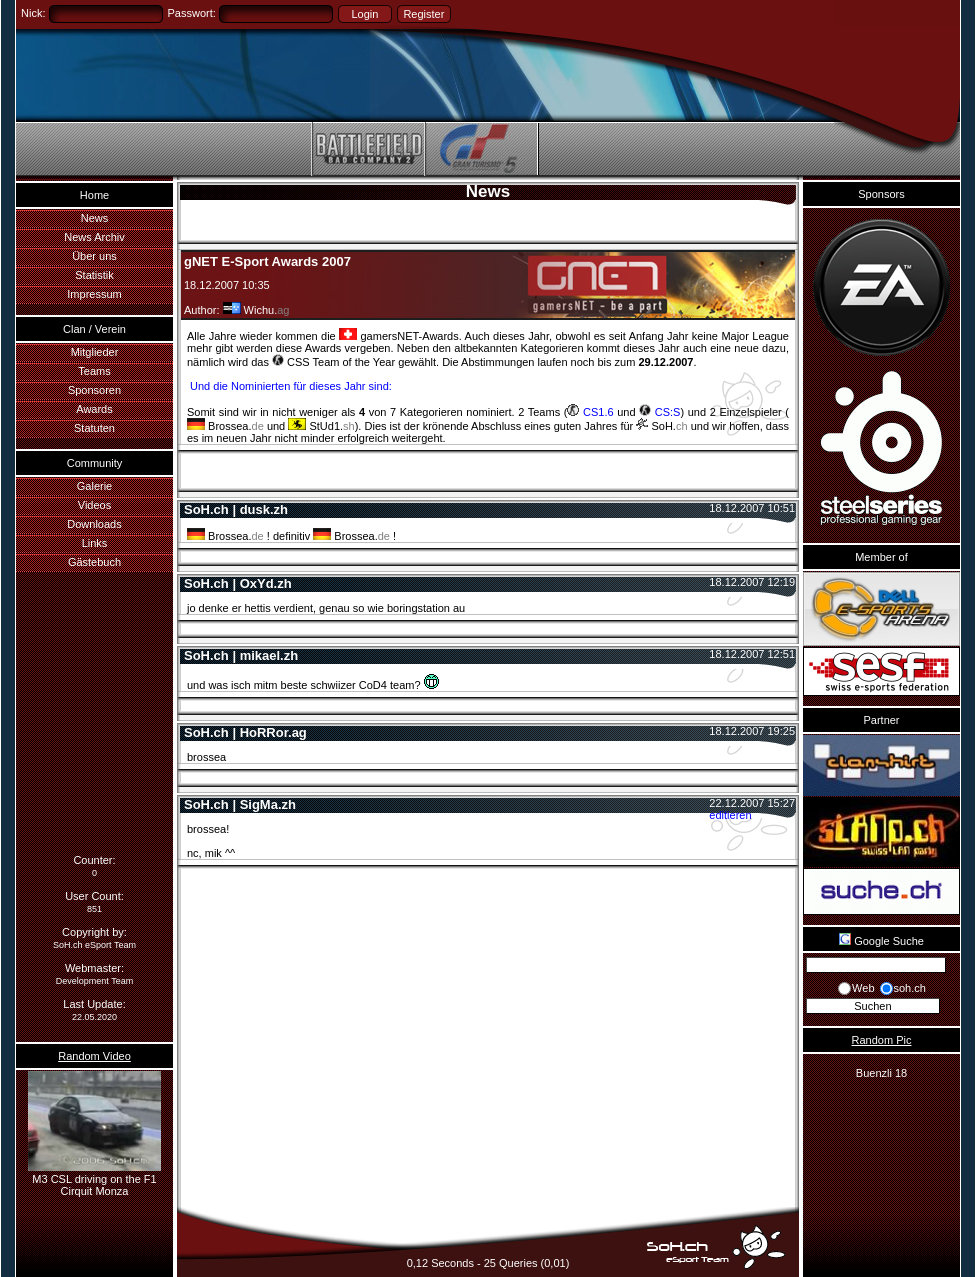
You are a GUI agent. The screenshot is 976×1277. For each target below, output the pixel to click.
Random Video (94, 1056)
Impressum (94, 294)
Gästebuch (94, 562)
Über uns (94, 256)
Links (95, 543)
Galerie (94, 486)
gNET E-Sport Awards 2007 (267, 261)
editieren (730, 815)
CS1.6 (590, 412)
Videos (94, 505)
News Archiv (94, 237)
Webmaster (93, 968)
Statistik (94, 275)
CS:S (659, 412)
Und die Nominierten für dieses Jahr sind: (289, 386)
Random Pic (882, 1040)
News (95, 218)
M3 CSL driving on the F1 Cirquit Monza (94, 1179)
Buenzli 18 (881, 1073)
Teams (94, 371)
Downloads (94, 524)
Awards (94, 409)
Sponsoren (94, 390)
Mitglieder (95, 352)
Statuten (94, 428)
